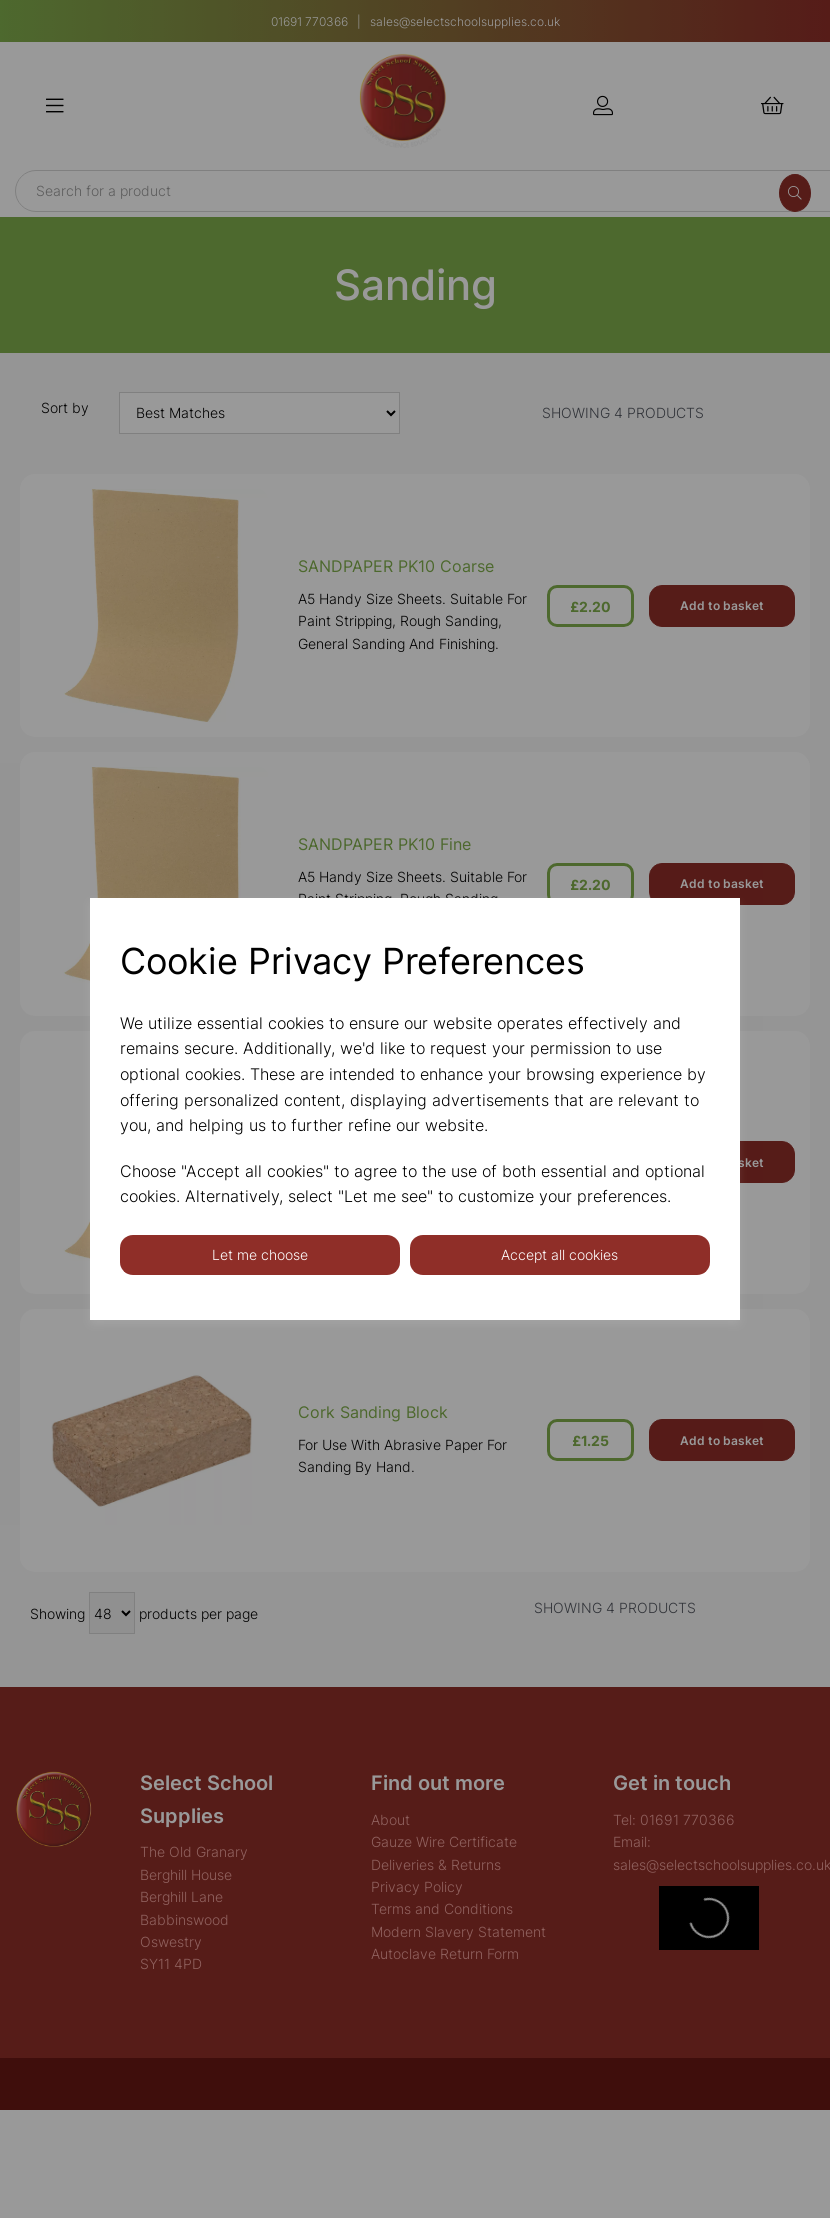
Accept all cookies (559, 1254)
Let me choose (260, 1254)
